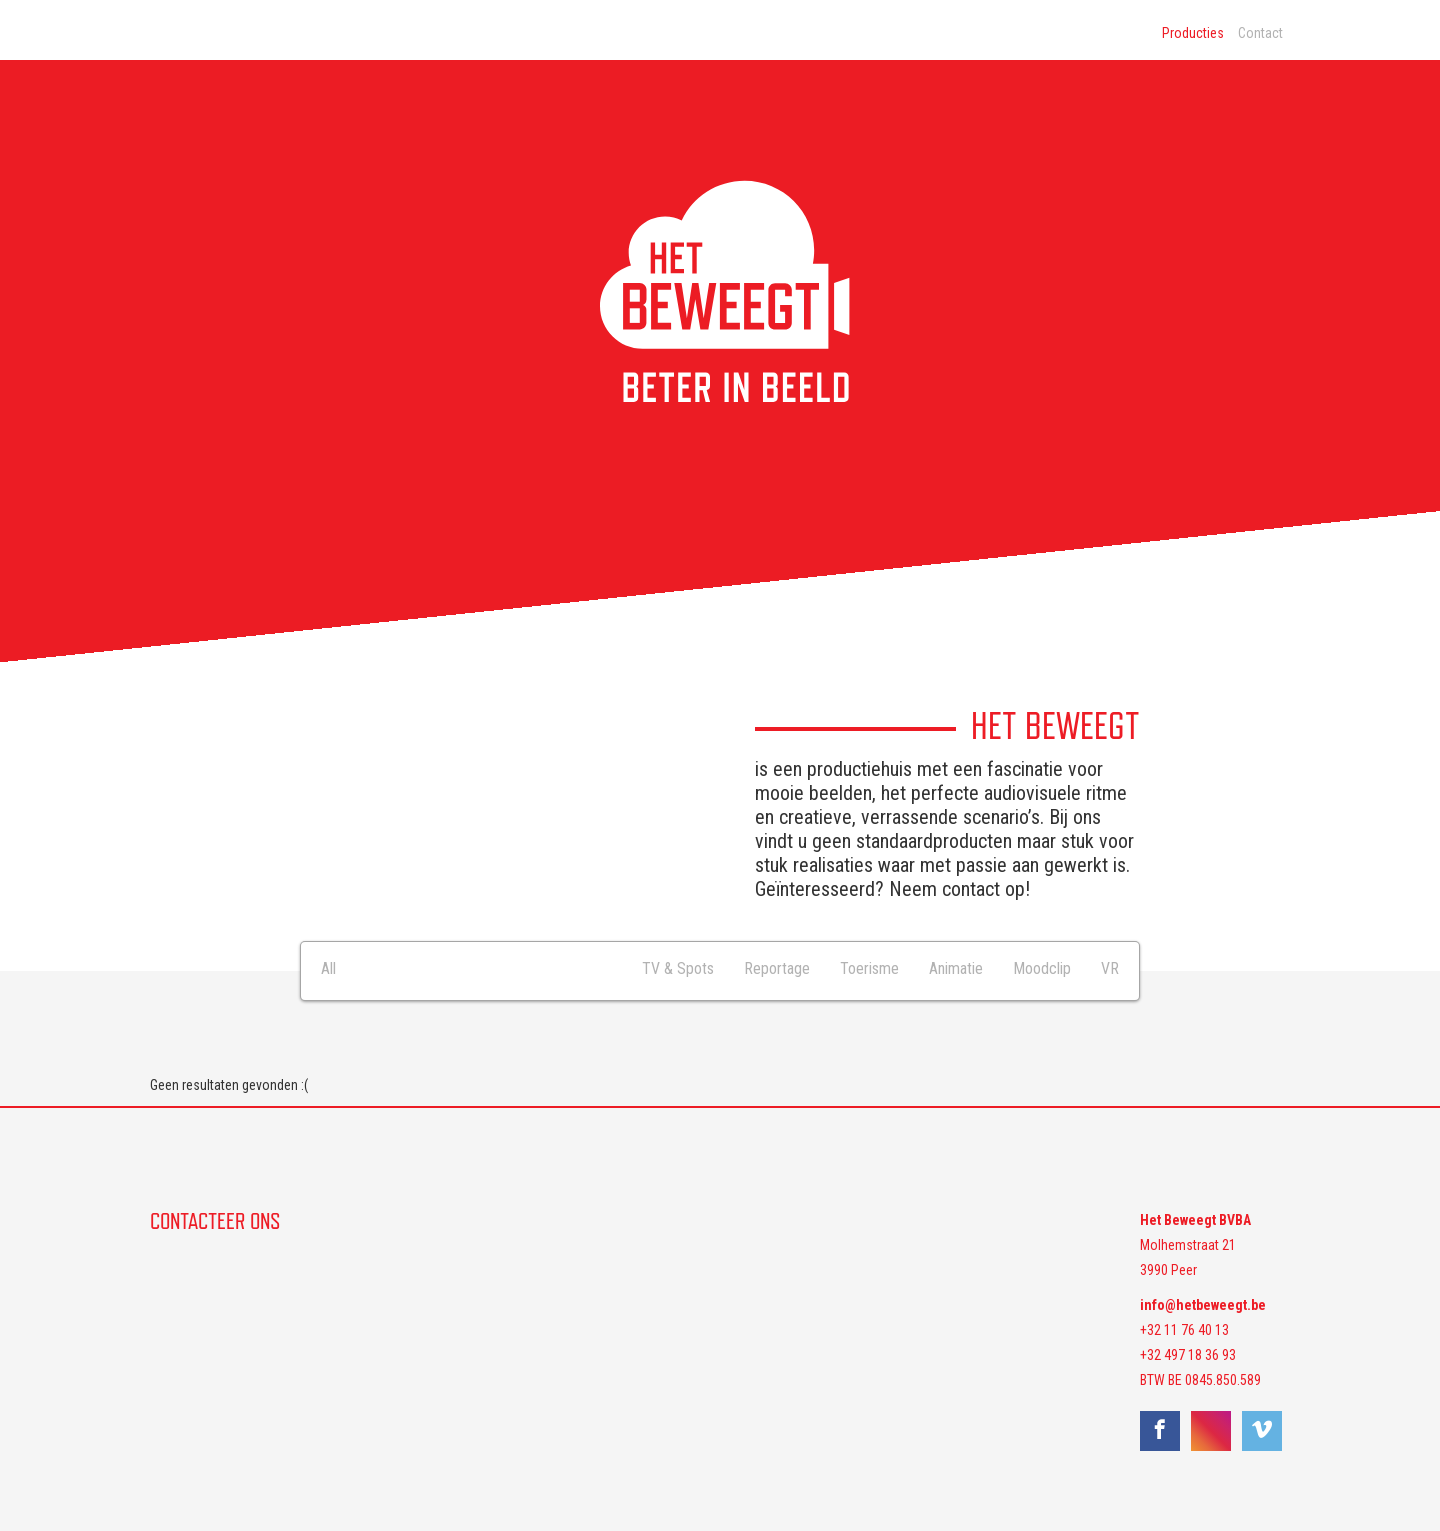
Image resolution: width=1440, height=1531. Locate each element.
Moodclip (1042, 968)
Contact (1260, 33)
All (328, 968)
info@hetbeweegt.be (1203, 1305)
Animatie (956, 968)
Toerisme (869, 968)
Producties (1193, 33)
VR (1110, 968)
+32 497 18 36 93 (1188, 1355)
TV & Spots (678, 968)
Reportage (777, 968)
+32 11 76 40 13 (1184, 1330)
